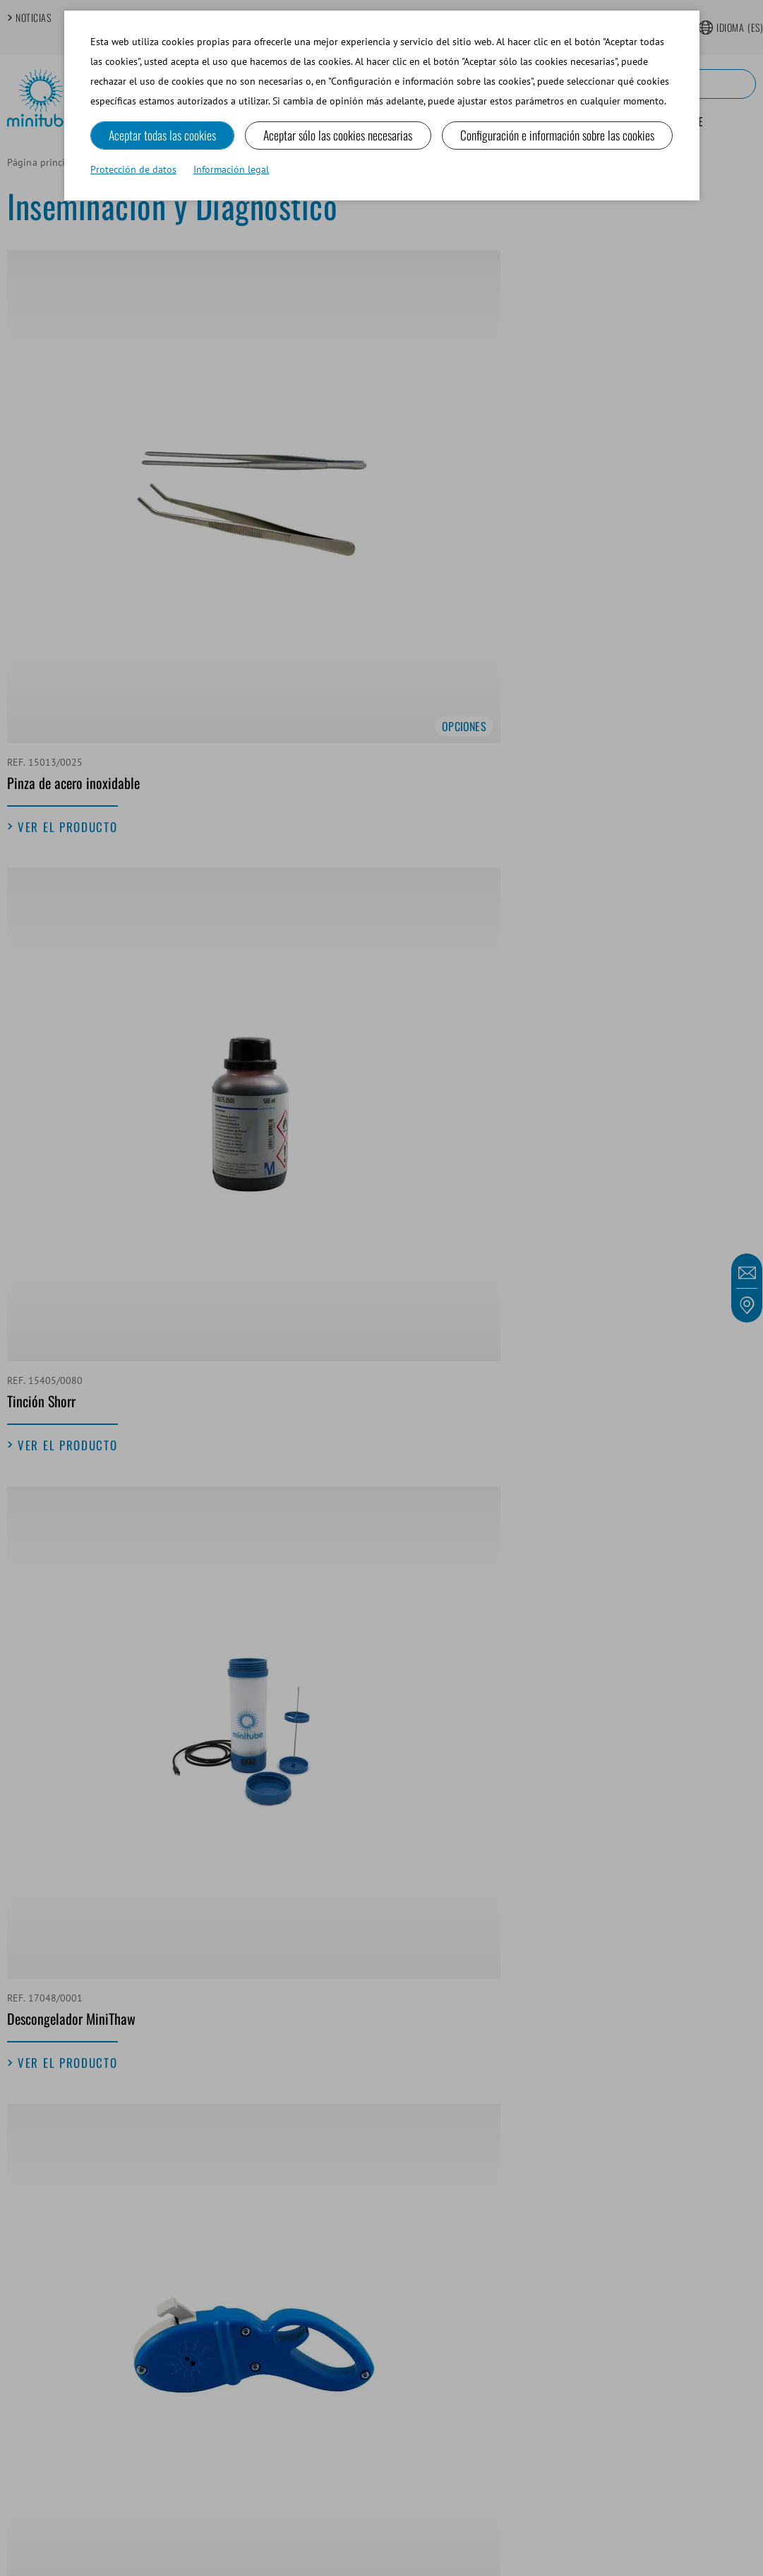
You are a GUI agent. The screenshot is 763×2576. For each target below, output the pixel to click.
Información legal (231, 170)
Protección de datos (133, 170)
